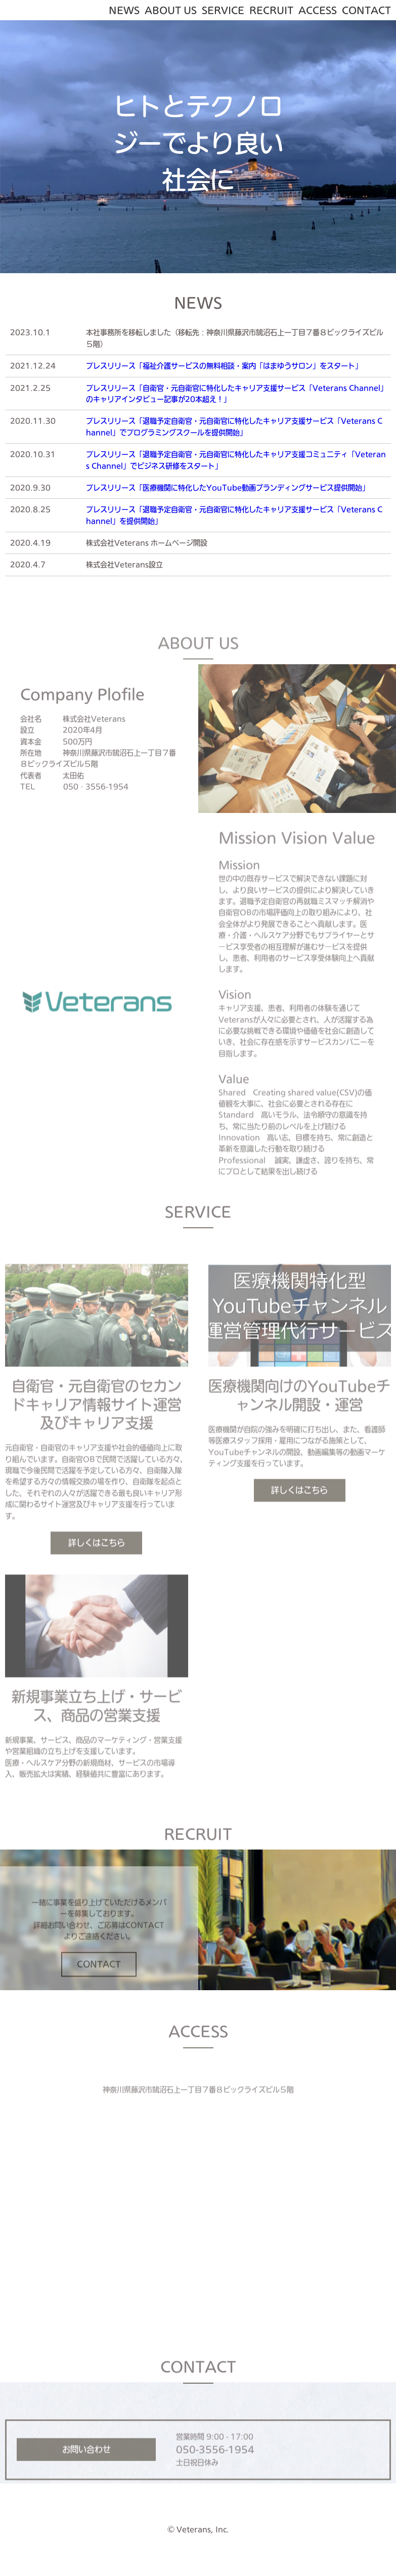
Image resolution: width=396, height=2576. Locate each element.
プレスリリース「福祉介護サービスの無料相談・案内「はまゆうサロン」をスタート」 (224, 365)
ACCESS (317, 10)
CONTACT (366, 10)
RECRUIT (271, 10)
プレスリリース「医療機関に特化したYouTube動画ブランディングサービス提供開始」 (227, 487)
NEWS (124, 10)
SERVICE (223, 10)
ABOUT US (171, 10)
